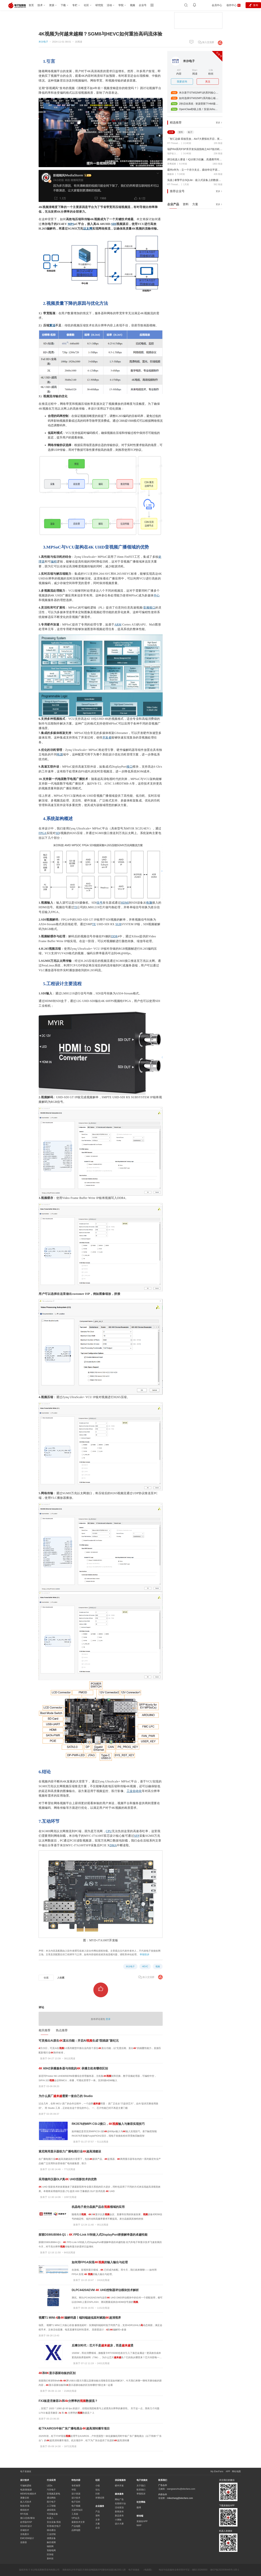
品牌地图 (75, 2530)
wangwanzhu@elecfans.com (181, 2489)
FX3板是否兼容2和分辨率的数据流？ (68, 2400)
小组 (97, 2485)
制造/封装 (25, 2506)
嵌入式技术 (25, 2502)
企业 (97, 2527)
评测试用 (99, 2497)
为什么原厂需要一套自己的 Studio (66, 2096)
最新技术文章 (78, 2522)
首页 (31, 5)
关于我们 (141, 2485)
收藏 (46, 1977)
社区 (86, 5)
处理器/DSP (26, 2522)
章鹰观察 (171, 164)
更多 (219, 122)
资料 (97, 2515)
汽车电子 (51, 2489)
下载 (63, 5)
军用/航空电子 (54, 2526)
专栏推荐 (75, 2485)
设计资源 (75, 2493)
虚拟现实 (51, 2510)
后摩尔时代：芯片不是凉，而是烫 (102, 2345)
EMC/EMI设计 (27, 2538)
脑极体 (170, 174)
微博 (139, 2507)
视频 (132, 5)
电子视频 (75, 2506)
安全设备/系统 (54, 2522)
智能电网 (51, 2550)
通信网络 (51, 2497)
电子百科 (75, 2502)
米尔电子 (43, 41)
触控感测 (51, 2542)
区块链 (50, 2554)
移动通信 (51, 2530)
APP (228, 2471)
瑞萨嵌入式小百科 (174, 153)
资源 (51, 5)
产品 (97, 2511)
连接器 (23, 2542)
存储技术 (24, 2530)
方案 (97, 2523)
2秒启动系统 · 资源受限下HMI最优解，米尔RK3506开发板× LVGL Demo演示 (199, 103)
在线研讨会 (120, 2503)
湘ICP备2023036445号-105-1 (224, 2569)
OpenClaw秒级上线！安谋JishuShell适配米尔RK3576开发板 (199, 109)
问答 (97, 2493)
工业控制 (51, 2534)
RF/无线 (24, 2514)
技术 (40, 5)
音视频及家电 (53, 2493)
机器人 (50, 2518)
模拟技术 (24, 2510)
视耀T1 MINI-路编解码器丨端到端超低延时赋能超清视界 (80, 2317)
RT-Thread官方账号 (174, 143)
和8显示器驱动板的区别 (57, 2373)
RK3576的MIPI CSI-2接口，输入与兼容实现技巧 (108, 2123)
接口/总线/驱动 (27, 2518)
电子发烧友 (134, 2569)
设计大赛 (119, 2523)
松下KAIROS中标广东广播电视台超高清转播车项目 (74, 2428)
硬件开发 (119, 2485)
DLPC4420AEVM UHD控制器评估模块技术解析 (105, 2290)
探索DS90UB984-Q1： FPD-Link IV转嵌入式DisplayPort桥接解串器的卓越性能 (93, 2234)
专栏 (74, 5)
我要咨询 (182, 81)
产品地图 (75, 2526)
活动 (109, 5)
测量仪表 (24, 2497)
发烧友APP (142, 2521)
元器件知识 (77, 2510)
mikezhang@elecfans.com (180, 2498)
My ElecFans (216, 2471)
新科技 (50, 2558)
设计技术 (75, 2497)
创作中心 (231, 5)
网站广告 (119, 2499)
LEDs (49, 2485)
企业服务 (99, 2506)
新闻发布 (119, 2511)
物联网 (50, 2546)
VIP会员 (75, 2518)
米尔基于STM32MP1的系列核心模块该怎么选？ (199, 92)
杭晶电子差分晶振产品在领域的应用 (98, 2206)
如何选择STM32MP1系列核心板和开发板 (199, 98)
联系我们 (141, 2489)
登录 (108, 2019)
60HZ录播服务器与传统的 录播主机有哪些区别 (73, 2068)
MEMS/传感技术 (28, 2493)
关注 (207, 81)
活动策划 (119, 2507)
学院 (121, 5)
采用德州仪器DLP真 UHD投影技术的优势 (68, 2179)
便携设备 (51, 2538)
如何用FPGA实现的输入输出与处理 (100, 2262)
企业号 (142, 5)
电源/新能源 (26, 2489)
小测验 (118, 2519)
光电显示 (24, 2534)
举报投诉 (144, 1954)
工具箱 (74, 2514)
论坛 (97, 2489)
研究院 (99, 5)
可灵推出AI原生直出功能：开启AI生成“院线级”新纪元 (79, 2040)
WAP (139, 2525)
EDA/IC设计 (26, 2526)
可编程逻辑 (25, 2485)
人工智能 (51, 2506)
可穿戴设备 (52, 2514)
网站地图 (236, 2471)
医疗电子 (51, 2502)
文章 (97, 2519)
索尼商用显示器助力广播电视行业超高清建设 (70, 2151)
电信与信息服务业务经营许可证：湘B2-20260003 (183, 2569)
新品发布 (119, 2515)
